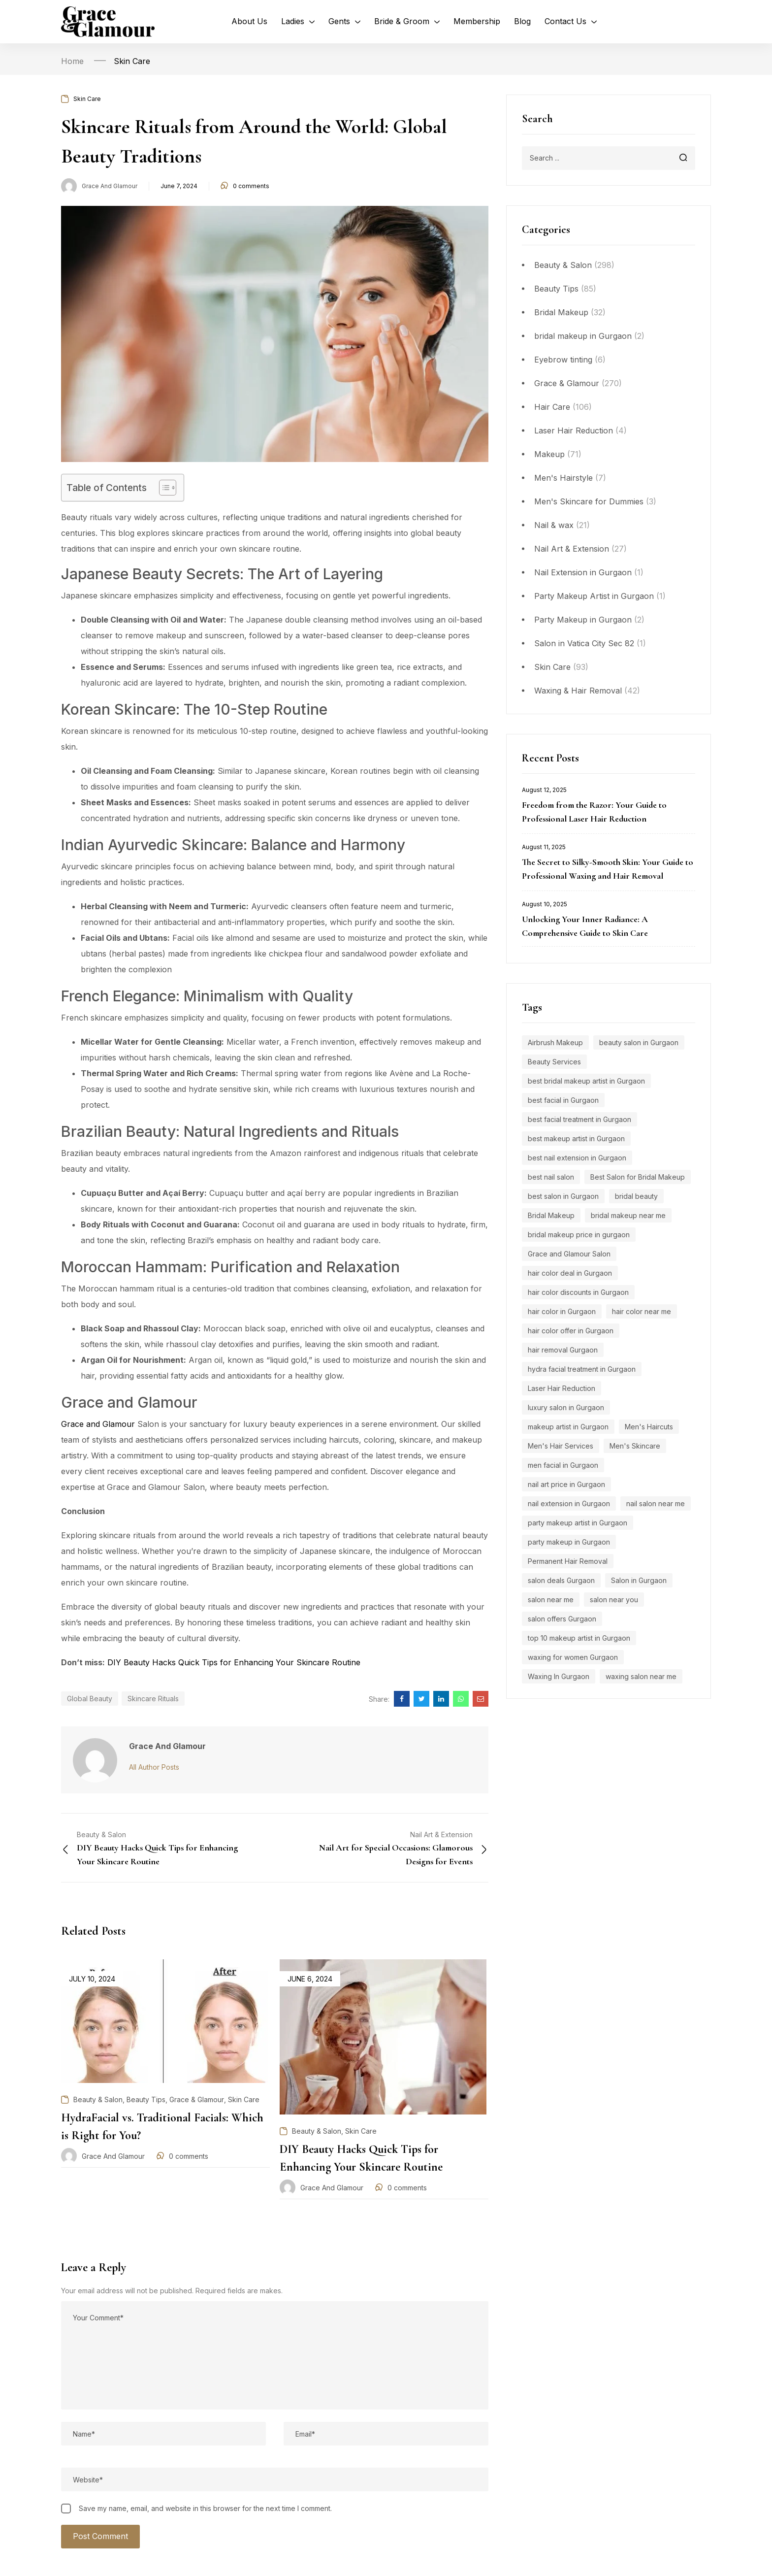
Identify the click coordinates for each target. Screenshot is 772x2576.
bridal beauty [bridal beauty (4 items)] (636, 1196)
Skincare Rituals (153, 1698)
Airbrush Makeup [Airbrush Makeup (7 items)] (555, 1042)
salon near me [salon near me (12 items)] (551, 1599)
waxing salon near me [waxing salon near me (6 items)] (641, 1676)
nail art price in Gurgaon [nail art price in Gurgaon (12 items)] (566, 1484)
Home (72, 61)
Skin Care (132, 61)
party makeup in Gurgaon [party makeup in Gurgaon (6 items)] (569, 1542)
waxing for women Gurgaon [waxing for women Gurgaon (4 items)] (573, 1657)
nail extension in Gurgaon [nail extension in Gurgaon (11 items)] (569, 1503)
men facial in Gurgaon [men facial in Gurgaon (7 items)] (563, 1465)
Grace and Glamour (109, 186)
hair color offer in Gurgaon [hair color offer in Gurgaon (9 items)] (570, 1330)
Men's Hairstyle (563, 478)
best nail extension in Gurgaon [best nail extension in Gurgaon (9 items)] (577, 1158)
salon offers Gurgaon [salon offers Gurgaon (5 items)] (562, 1619)
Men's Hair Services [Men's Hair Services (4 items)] (560, 1446)
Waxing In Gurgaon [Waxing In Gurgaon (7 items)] (558, 1676)
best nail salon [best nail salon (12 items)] (551, 1177)
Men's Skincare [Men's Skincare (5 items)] (635, 1446)
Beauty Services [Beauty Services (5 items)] (554, 1061)
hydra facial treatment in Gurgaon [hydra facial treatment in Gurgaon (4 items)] (582, 1369)
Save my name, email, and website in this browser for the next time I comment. (205, 2508)
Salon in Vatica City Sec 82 (584, 643)
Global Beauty (89, 1698)
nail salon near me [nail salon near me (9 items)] (655, 1503)
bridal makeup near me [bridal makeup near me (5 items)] (628, 1215)
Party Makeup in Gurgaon (583, 620)
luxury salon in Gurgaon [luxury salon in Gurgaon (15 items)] (566, 1407)
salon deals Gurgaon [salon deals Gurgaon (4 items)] (561, 1580)
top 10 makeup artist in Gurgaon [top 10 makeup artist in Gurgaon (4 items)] (579, 1638)
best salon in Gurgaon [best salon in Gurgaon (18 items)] (563, 1196)
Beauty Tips (556, 289)
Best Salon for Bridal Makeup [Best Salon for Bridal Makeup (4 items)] (637, 1177)
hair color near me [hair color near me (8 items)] (641, 1311)
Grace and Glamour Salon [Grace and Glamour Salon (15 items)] (569, 1254)
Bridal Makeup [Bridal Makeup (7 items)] (551, 1215)
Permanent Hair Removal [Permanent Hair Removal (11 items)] (568, 1561)
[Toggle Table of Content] (163, 487)
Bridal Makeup (561, 312)
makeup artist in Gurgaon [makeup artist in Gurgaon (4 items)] (568, 1426)
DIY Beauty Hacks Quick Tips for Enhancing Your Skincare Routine (233, 1662)
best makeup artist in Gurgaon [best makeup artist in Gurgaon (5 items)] (576, 1138)
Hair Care (552, 407)
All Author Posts (154, 1767)
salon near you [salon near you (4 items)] (614, 1599)
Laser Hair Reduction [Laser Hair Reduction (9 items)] (561, 1388)
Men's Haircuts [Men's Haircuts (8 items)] (649, 1426)
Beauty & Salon (563, 265)
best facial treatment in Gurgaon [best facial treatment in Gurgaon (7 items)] (579, 1119)
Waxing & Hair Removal (578, 690)
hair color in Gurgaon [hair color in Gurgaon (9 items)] (562, 1311)
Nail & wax (554, 525)
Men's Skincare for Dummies (588, 501)
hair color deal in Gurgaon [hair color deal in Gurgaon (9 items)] (570, 1273)
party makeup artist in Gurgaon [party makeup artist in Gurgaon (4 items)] (577, 1523)
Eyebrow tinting (563, 359)
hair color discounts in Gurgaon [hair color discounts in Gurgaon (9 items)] (578, 1292)
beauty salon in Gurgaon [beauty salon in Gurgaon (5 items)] (638, 1042)
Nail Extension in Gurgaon (583, 572)
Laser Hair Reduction (573, 430)
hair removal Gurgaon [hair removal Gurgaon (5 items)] (563, 1350)
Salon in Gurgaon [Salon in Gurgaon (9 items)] (639, 1580)
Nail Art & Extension (571, 549)
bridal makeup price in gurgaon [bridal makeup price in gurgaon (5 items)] (579, 1234)
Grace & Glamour (566, 383)
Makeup (549, 454)
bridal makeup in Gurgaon (583, 336)
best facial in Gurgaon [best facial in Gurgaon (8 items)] (563, 1100)
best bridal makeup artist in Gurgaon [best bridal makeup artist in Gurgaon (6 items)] (586, 1081)
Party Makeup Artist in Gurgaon (594, 596)
